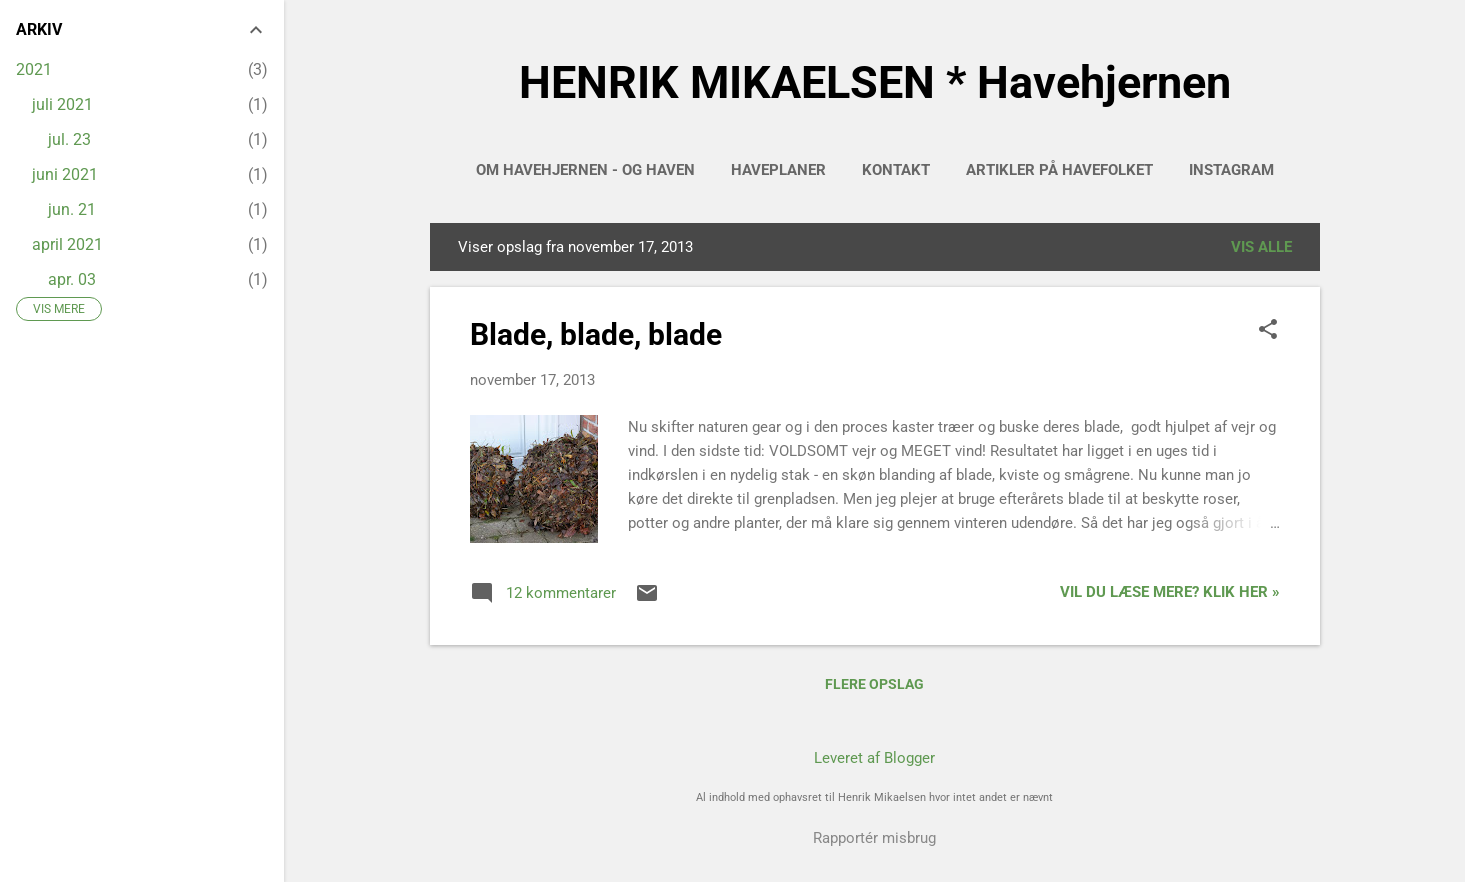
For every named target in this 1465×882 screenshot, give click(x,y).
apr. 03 (72, 279)
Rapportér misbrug (874, 838)
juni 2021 (65, 174)
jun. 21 (72, 209)
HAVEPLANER (778, 170)
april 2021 (67, 244)
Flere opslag (874, 684)
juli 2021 (62, 104)
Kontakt (896, 170)
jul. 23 (69, 139)
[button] (1268, 331)
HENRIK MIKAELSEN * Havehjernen (875, 82)
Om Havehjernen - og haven (585, 170)
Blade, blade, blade (596, 334)
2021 (34, 69)
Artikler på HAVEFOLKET (1059, 170)
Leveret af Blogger (874, 758)
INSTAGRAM (1231, 170)
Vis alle (1261, 247)
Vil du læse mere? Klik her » (1170, 592)
